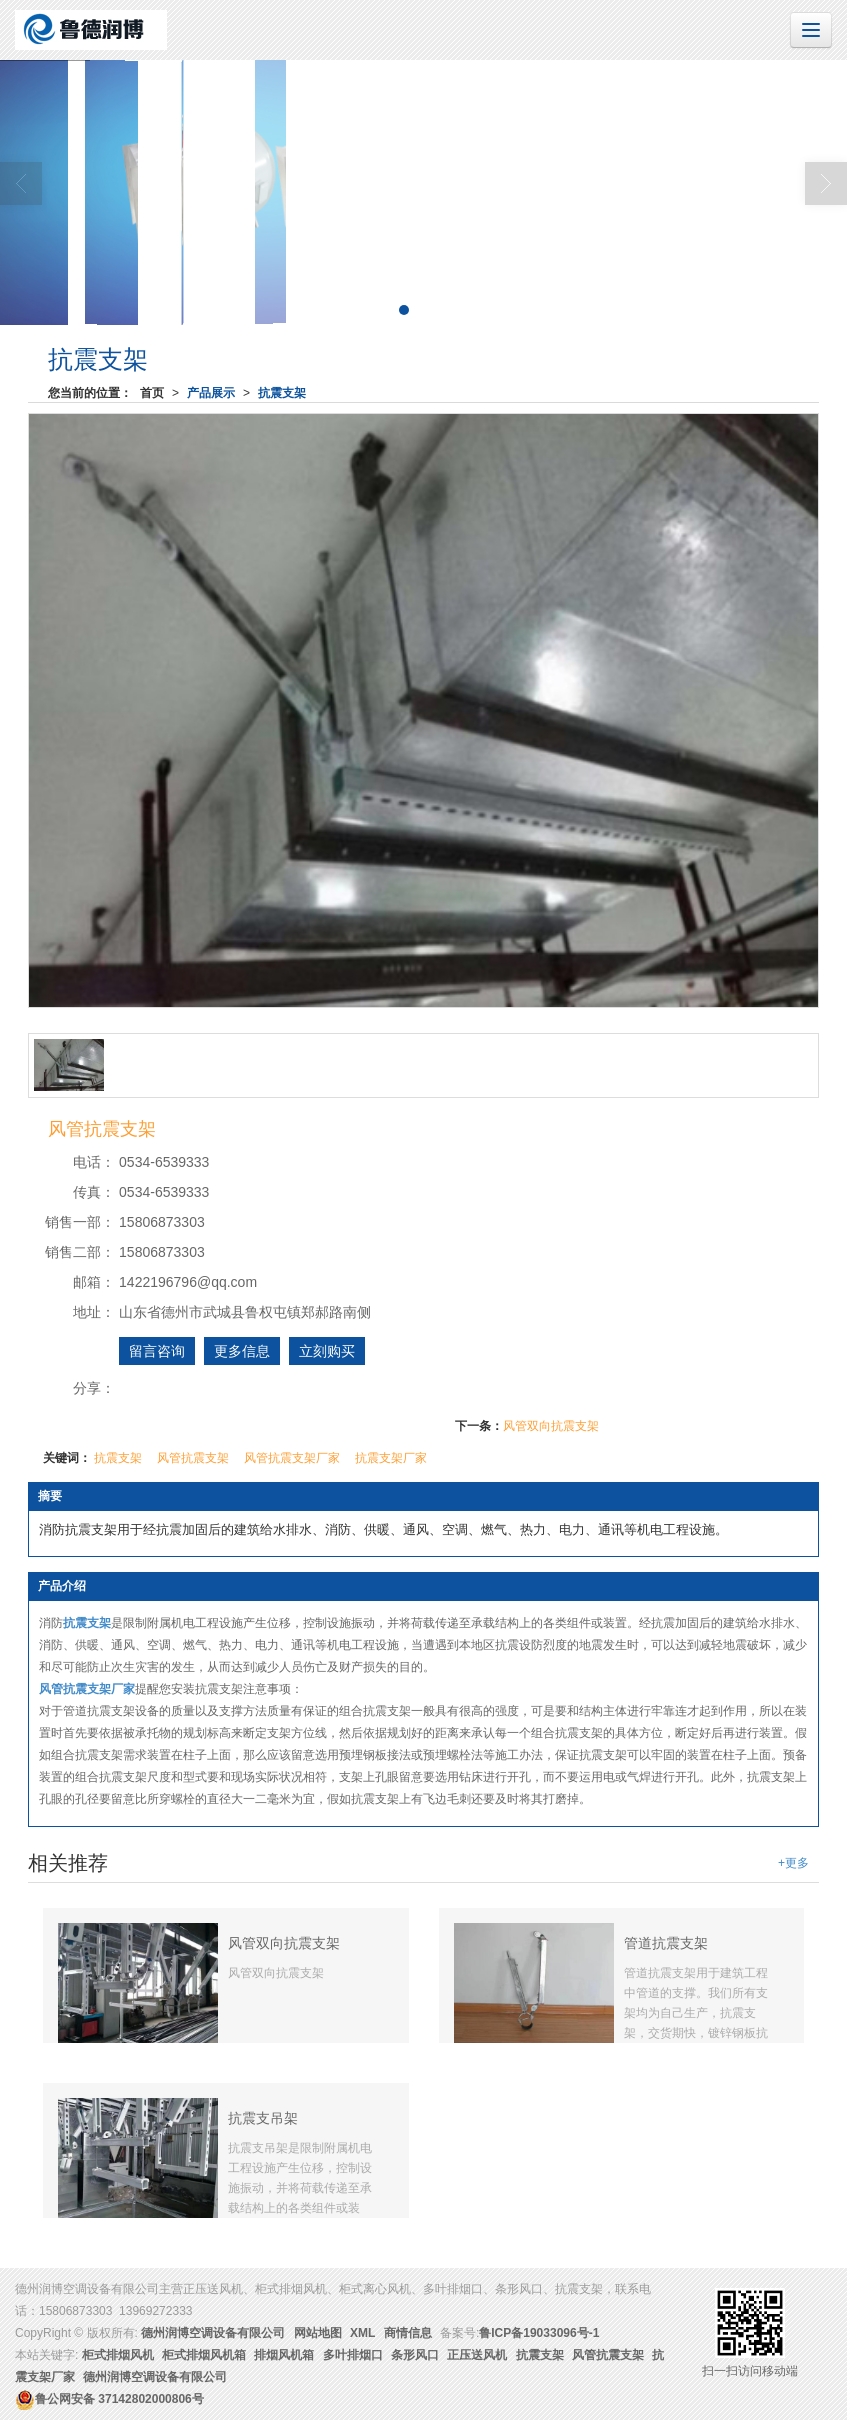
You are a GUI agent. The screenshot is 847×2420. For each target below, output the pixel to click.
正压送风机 (477, 2355)
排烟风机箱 (284, 2355)
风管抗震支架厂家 (292, 1458)
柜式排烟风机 (118, 2355)
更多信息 (242, 1351)
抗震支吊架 (263, 2118)
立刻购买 (327, 1351)
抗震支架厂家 (391, 1458)
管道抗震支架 (666, 1943)
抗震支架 (282, 393)
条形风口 (415, 2355)
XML (362, 2333)
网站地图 (318, 2333)
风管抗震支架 (193, 1458)
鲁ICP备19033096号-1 (539, 2333)
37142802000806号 (109, 2399)
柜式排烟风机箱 (204, 2355)
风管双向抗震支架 (551, 1426)
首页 (152, 393)
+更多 (793, 1863)
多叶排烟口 (353, 2355)
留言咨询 (157, 1351)
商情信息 (408, 2333)
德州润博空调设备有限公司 (213, 2333)
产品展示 (211, 393)
